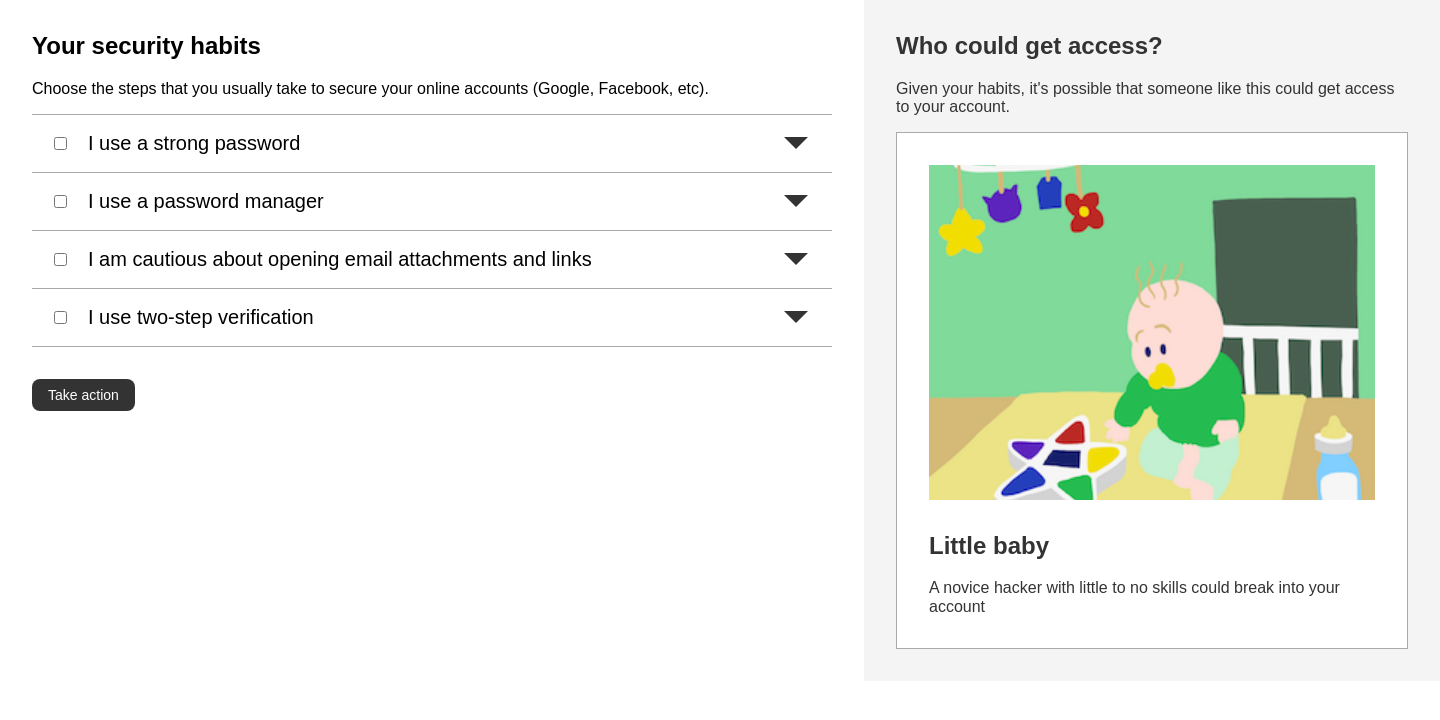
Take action (83, 395)
